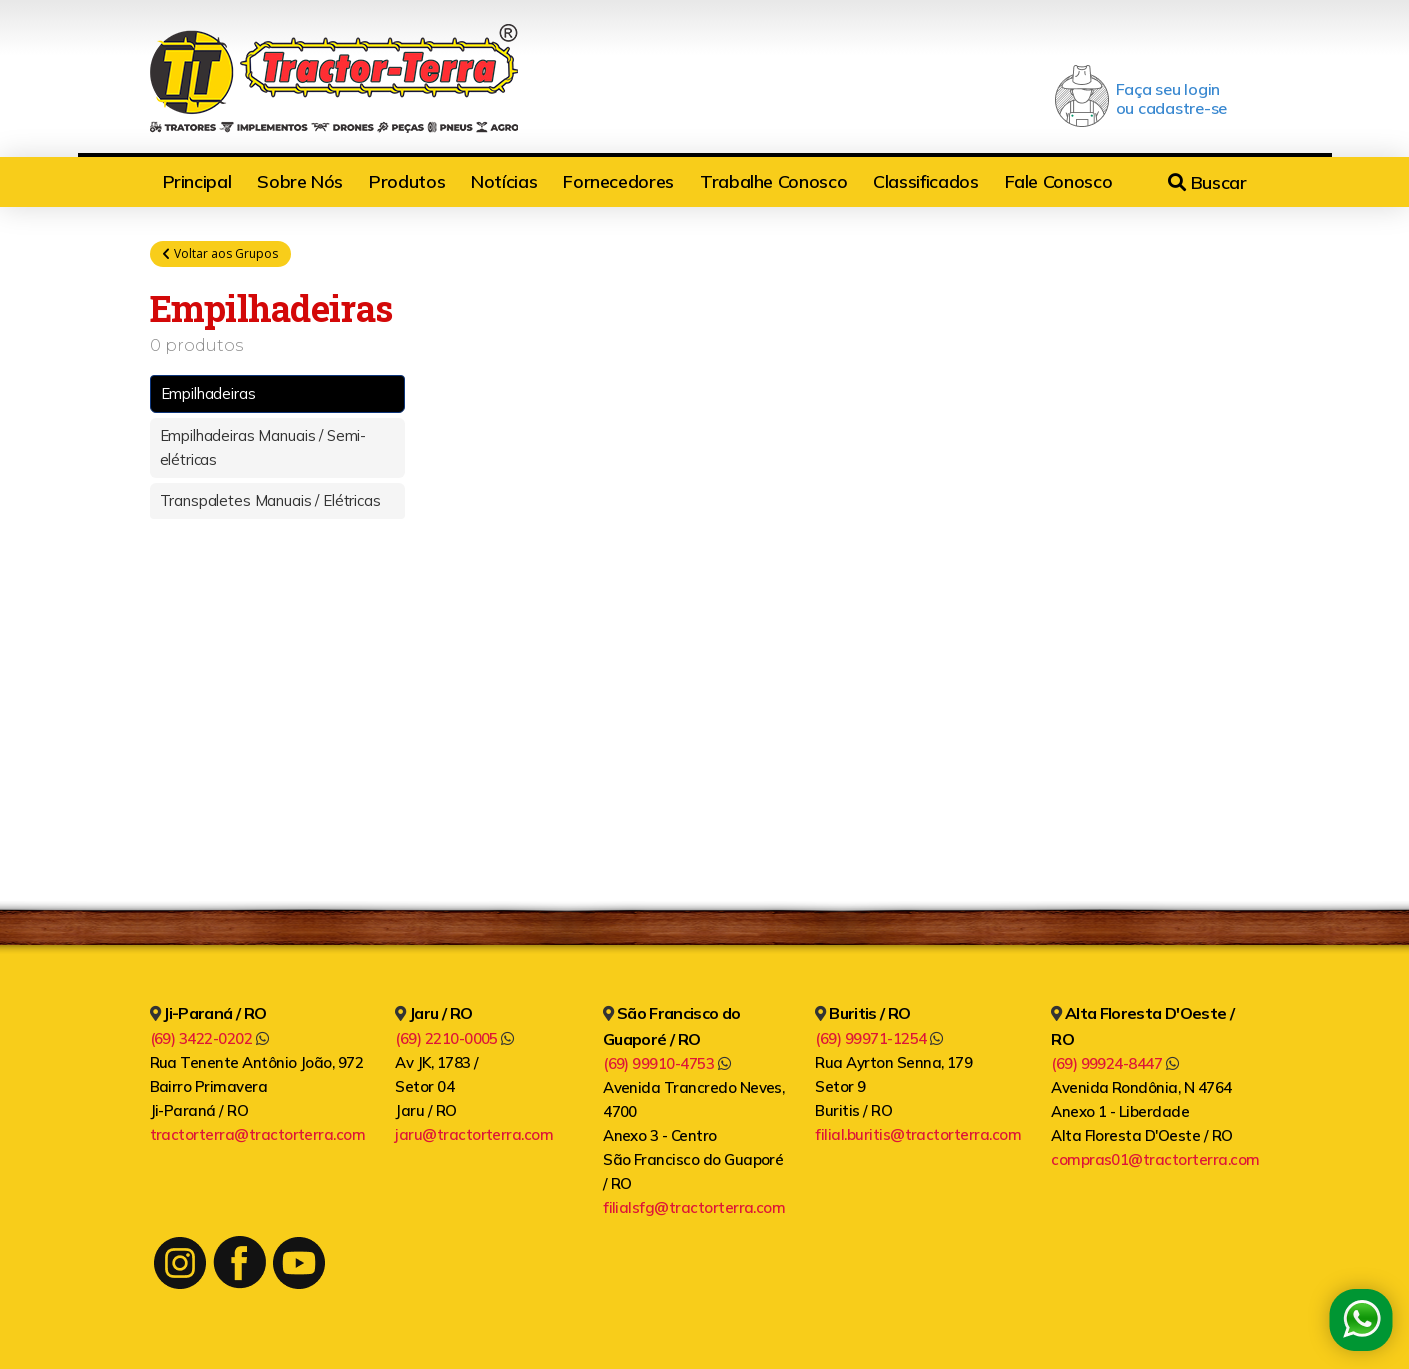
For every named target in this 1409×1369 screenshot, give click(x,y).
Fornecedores (618, 181)
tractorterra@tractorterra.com (258, 1134)
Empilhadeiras (208, 393)
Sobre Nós (300, 181)
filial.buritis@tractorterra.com (918, 1134)
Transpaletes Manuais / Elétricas (270, 500)
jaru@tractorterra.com (474, 1134)
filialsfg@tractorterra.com (694, 1207)
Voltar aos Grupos (220, 254)
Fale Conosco (1059, 181)
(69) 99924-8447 (1114, 1063)
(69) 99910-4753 (666, 1063)
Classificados (925, 181)
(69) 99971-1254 (878, 1038)
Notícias (504, 181)
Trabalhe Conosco (773, 181)
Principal (197, 181)
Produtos (407, 181)
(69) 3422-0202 (209, 1038)
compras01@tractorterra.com (1155, 1159)
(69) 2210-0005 (454, 1038)
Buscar (1207, 182)
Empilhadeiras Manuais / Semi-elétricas (263, 447)
